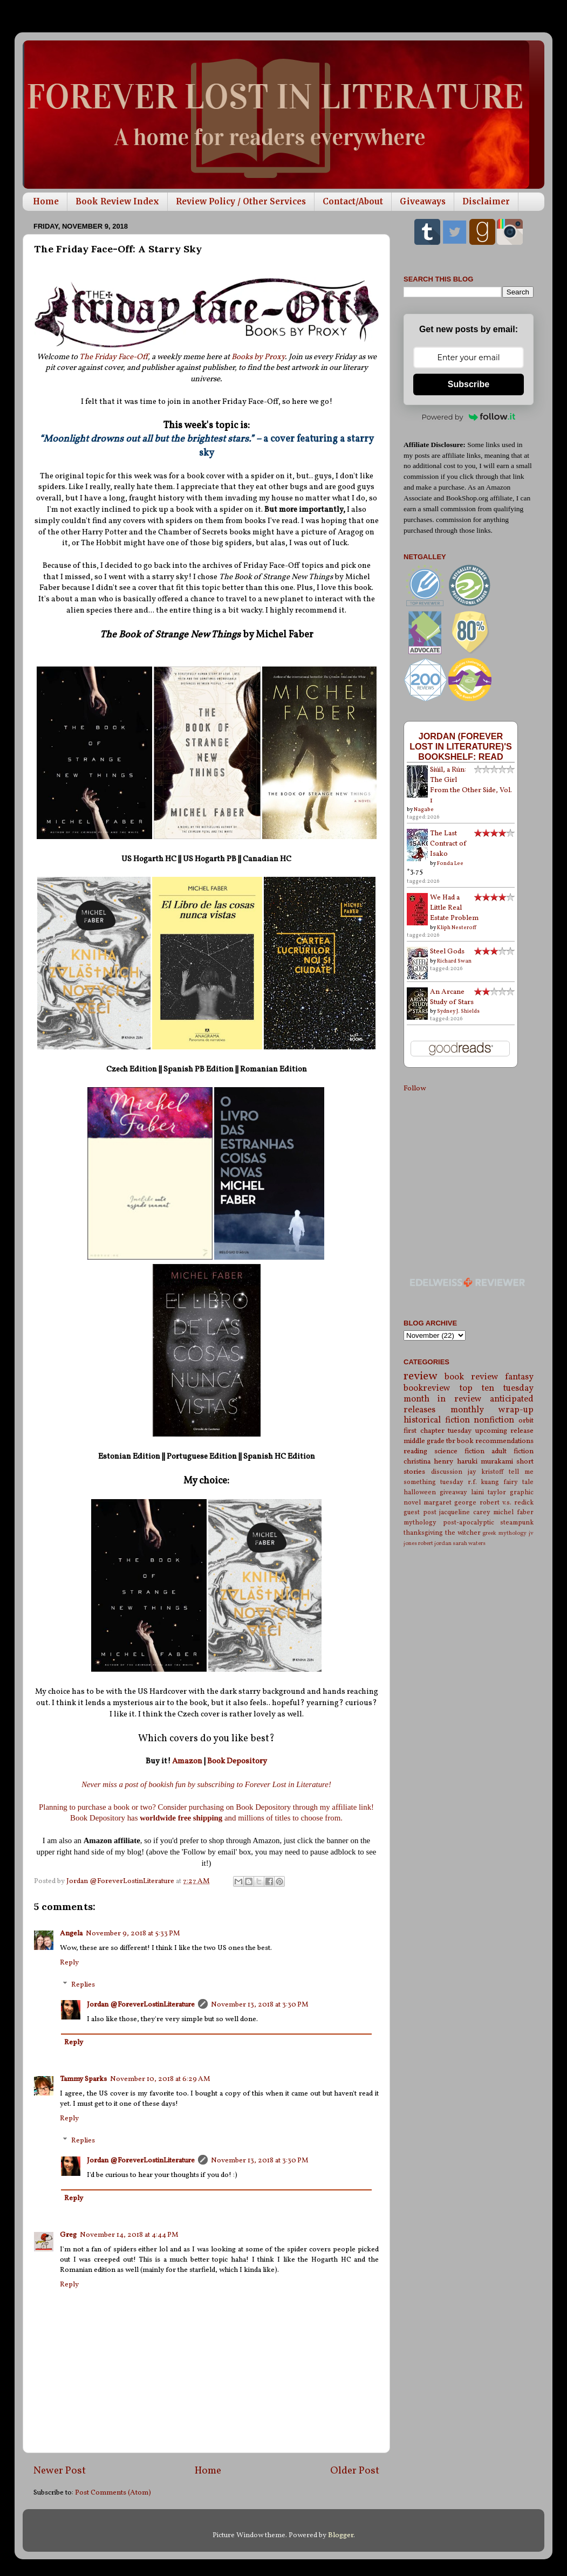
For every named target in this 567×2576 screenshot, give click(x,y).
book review (471, 1377)
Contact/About (353, 201)
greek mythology (504, 1533)
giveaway (453, 1492)
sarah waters (469, 1544)
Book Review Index (117, 201)
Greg (68, 2235)
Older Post (354, 2471)
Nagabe (424, 809)
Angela (71, 1933)
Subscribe (468, 384)
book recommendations (495, 1441)
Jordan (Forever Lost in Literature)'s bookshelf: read (460, 746)
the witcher (463, 1532)
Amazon (188, 1761)
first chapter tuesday (438, 1431)
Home (46, 201)
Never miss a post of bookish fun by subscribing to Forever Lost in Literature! (206, 1784)
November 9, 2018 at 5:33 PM (133, 1933)
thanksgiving (423, 1532)
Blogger (340, 2535)
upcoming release (504, 1431)
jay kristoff (486, 1471)
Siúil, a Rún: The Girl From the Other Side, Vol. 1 (471, 785)
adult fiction (512, 1451)
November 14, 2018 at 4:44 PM (129, 2235)
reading (415, 1451)
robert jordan (435, 1544)
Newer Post (59, 2471)
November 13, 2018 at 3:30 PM (260, 2005)
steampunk (517, 1522)
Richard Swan (454, 961)
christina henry (428, 1462)
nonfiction (494, 1420)
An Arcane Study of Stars (452, 997)
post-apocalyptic (468, 1522)
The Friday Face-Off (113, 357)
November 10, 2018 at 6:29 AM (160, 2079)
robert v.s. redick (507, 1502)
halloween (420, 1492)
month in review (443, 1399)
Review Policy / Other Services (241, 201)
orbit (526, 1421)
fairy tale (518, 1482)
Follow (415, 1088)
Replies (83, 1985)
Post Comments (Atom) (113, 2493)
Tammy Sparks (83, 2079)
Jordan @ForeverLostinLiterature (141, 2005)
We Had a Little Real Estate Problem (454, 907)
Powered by (469, 417)
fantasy (519, 1377)
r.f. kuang (484, 1482)
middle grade (424, 1441)
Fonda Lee (450, 863)
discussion (446, 1471)
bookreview (427, 1389)
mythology (420, 1522)
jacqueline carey (464, 1512)
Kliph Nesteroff (456, 927)
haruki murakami (485, 1462)
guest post (420, 1512)
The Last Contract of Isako (448, 843)
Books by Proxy (258, 357)
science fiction (459, 1451)
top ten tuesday (497, 1389)
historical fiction (437, 1420)
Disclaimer (486, 201)
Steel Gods (447, 951)
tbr (450, 1441)
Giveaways (423, 201)
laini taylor (488, 1492)
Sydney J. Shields (458, 1011)
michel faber (513, 1512)
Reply (69, 1962)
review (421, 1376)
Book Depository (237, 1761)
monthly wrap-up (492, 1410)
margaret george (449, 1502)
